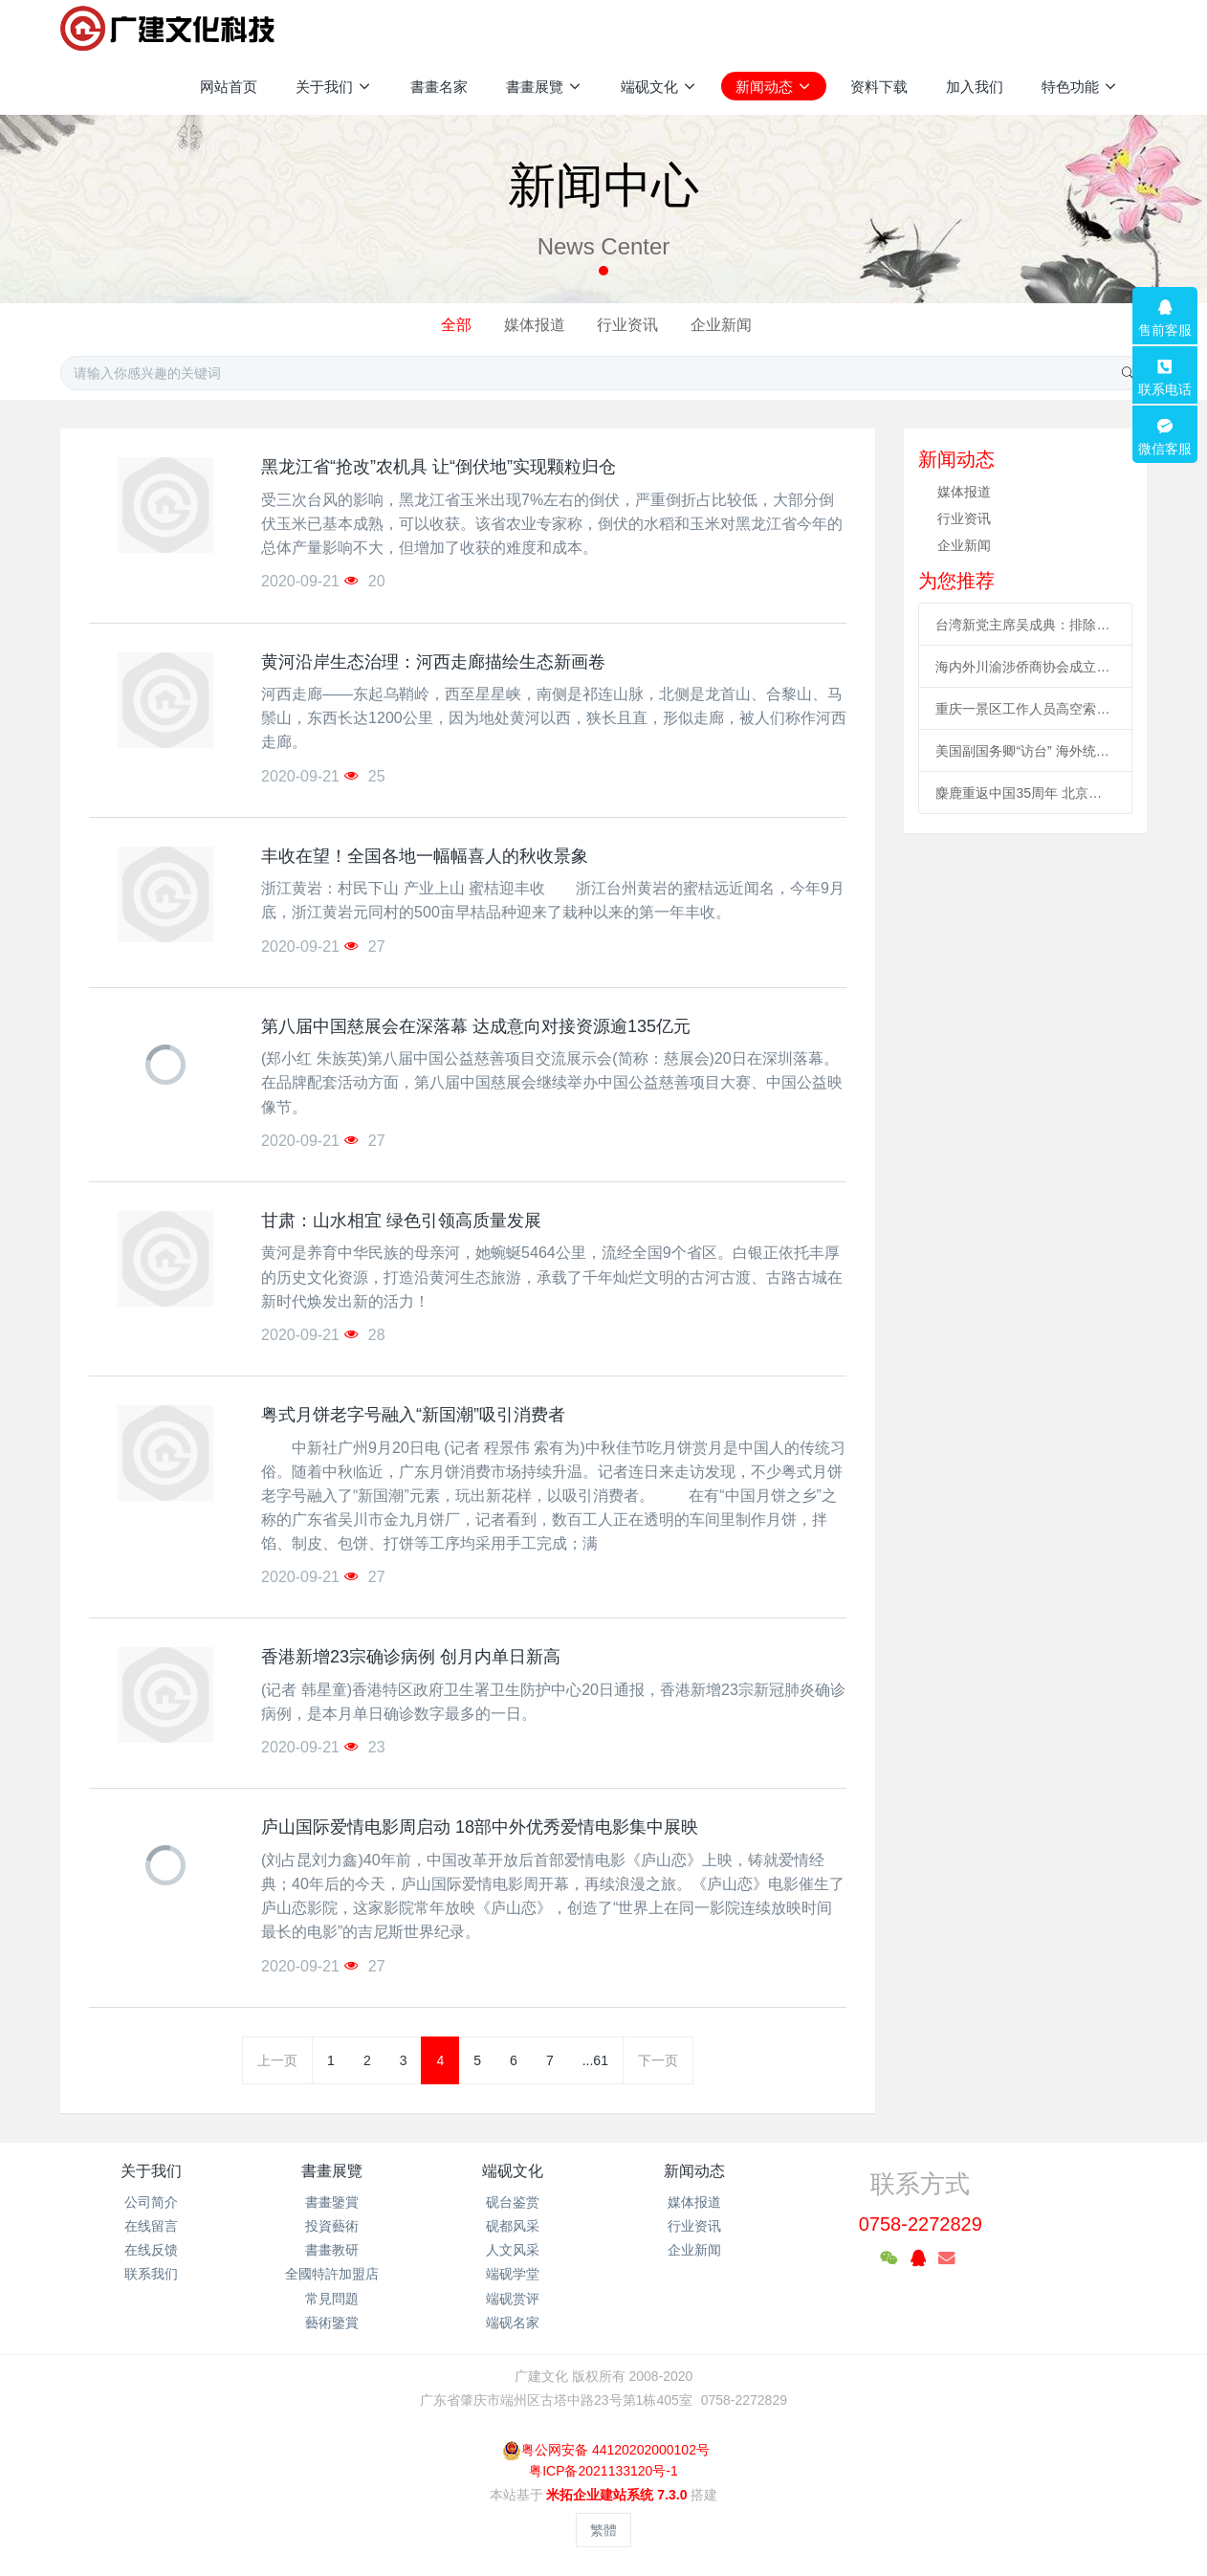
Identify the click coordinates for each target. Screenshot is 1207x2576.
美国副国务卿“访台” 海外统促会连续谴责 (1024, 751)
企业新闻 (721, 325)
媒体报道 (534, 325)
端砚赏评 (512, 2298)
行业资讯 (627, 325)
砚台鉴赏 (512, 2202)
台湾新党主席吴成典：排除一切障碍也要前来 (1024, 624)
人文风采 (512, 2249)
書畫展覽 (331, 2171)
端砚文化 (512, 2171)
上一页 (277, 2060)
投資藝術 (332, 2226)
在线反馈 (151, 2249)
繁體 (603, 2530)
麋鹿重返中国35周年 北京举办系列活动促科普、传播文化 (1024, 793)
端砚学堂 (512, 2273)
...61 (595, 2060)
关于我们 (151, 2171)
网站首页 (228, 86)
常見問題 (332, 2298)
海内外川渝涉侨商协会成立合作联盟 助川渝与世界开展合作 (1024, 666)
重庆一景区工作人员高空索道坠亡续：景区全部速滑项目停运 (1024, 708)
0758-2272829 (920, 2224)
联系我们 (151, 2273)
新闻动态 (694, 2171)
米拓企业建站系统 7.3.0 (616, 2494)
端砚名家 (512, 2322)
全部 (456, 325)
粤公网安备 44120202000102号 (606, 2450)
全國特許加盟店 (332, 2273)
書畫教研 (332, 2249)
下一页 (658, 2060)
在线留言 (151, 2226)
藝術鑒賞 (332, 2322)
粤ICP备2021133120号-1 (603, 2470)
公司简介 (151, 2202)
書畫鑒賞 (332, 2202)
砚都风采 (512, 2226)
